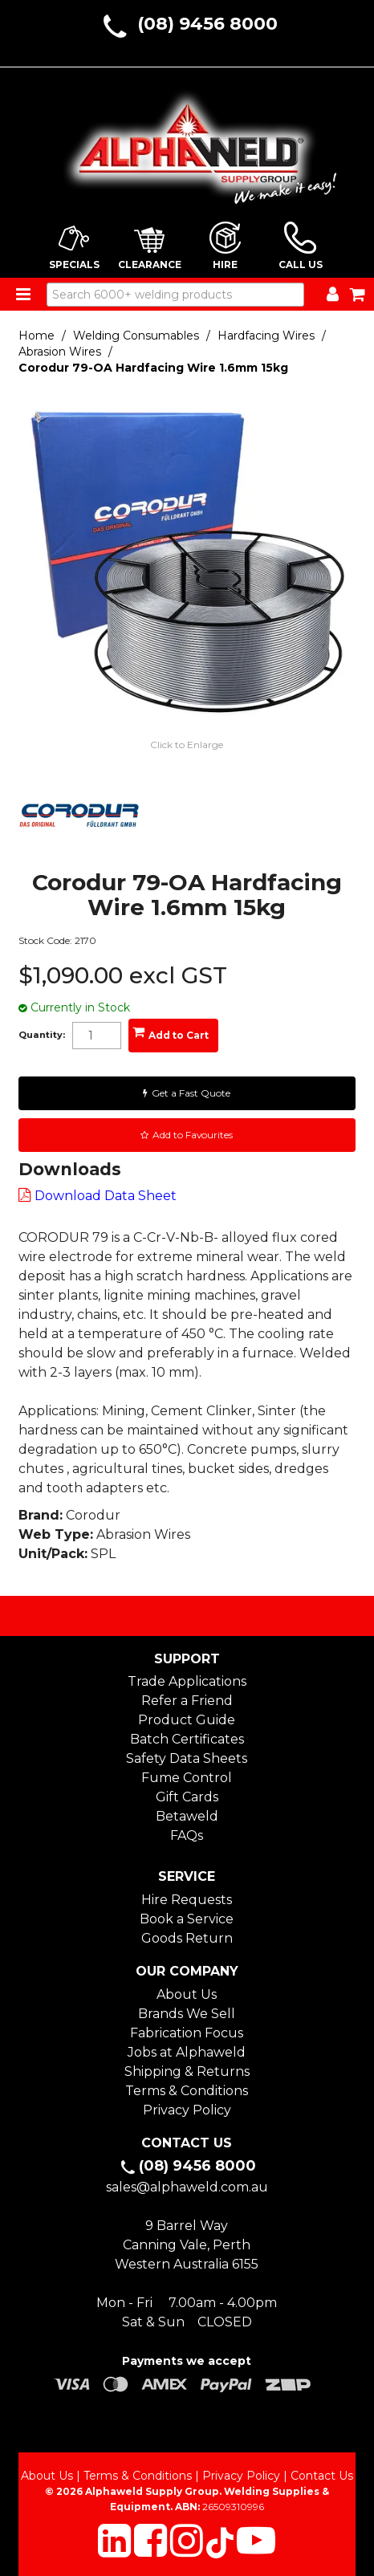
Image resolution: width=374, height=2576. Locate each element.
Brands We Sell (186, 2013)
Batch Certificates (187, 1739)
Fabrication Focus (186, 2033)
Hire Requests (186, 1899)
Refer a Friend (187, 1700)
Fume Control (186, 1777)
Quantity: (41, 1035)
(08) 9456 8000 (207, 24)
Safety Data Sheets (186, 1758)
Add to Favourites (192, 1135)
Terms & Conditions (186, 2090)
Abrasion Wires (59, 351)
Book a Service (187, 1919)
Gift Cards (187, 1797)
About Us (187, 1994)
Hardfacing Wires (266, 335)
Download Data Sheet (106, 1195)
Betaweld (187, 1816)
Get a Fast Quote (191, 1093)
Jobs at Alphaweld (187, 2052)
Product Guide (186, 1720)
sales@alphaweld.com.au (187, 2187)
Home (36, 335)
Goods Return (187, 1938)
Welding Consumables (136, 335)
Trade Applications (187, 1681)
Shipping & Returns (187, 2071)
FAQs (186, 1835)
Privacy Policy (187, 2110)
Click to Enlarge (186, 745)
